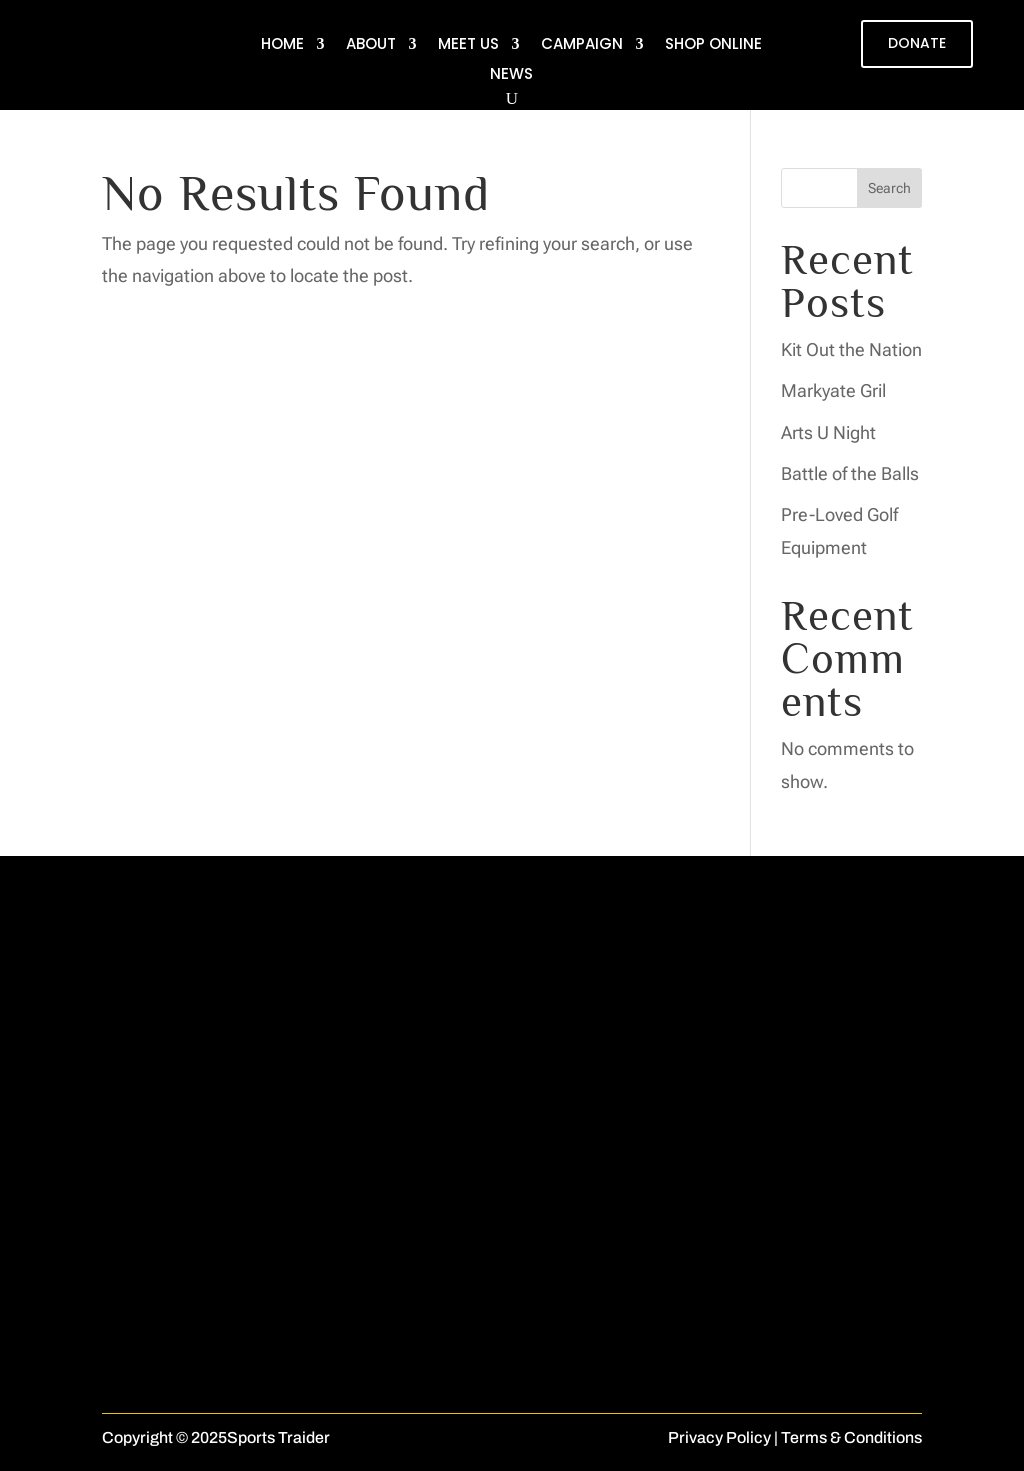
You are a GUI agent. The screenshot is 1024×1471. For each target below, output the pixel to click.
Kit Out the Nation (851, 349)
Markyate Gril (833, 390)
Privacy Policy (719, 1437)
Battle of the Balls (850, 473)
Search (889, 188)
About (371, 45)
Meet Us (468, 45)
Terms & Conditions (851, 1437)
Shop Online (713, 45)
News (511, 75)
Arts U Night (828, 432)
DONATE (917, 43)
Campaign (582, 45)
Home (282, 45)
